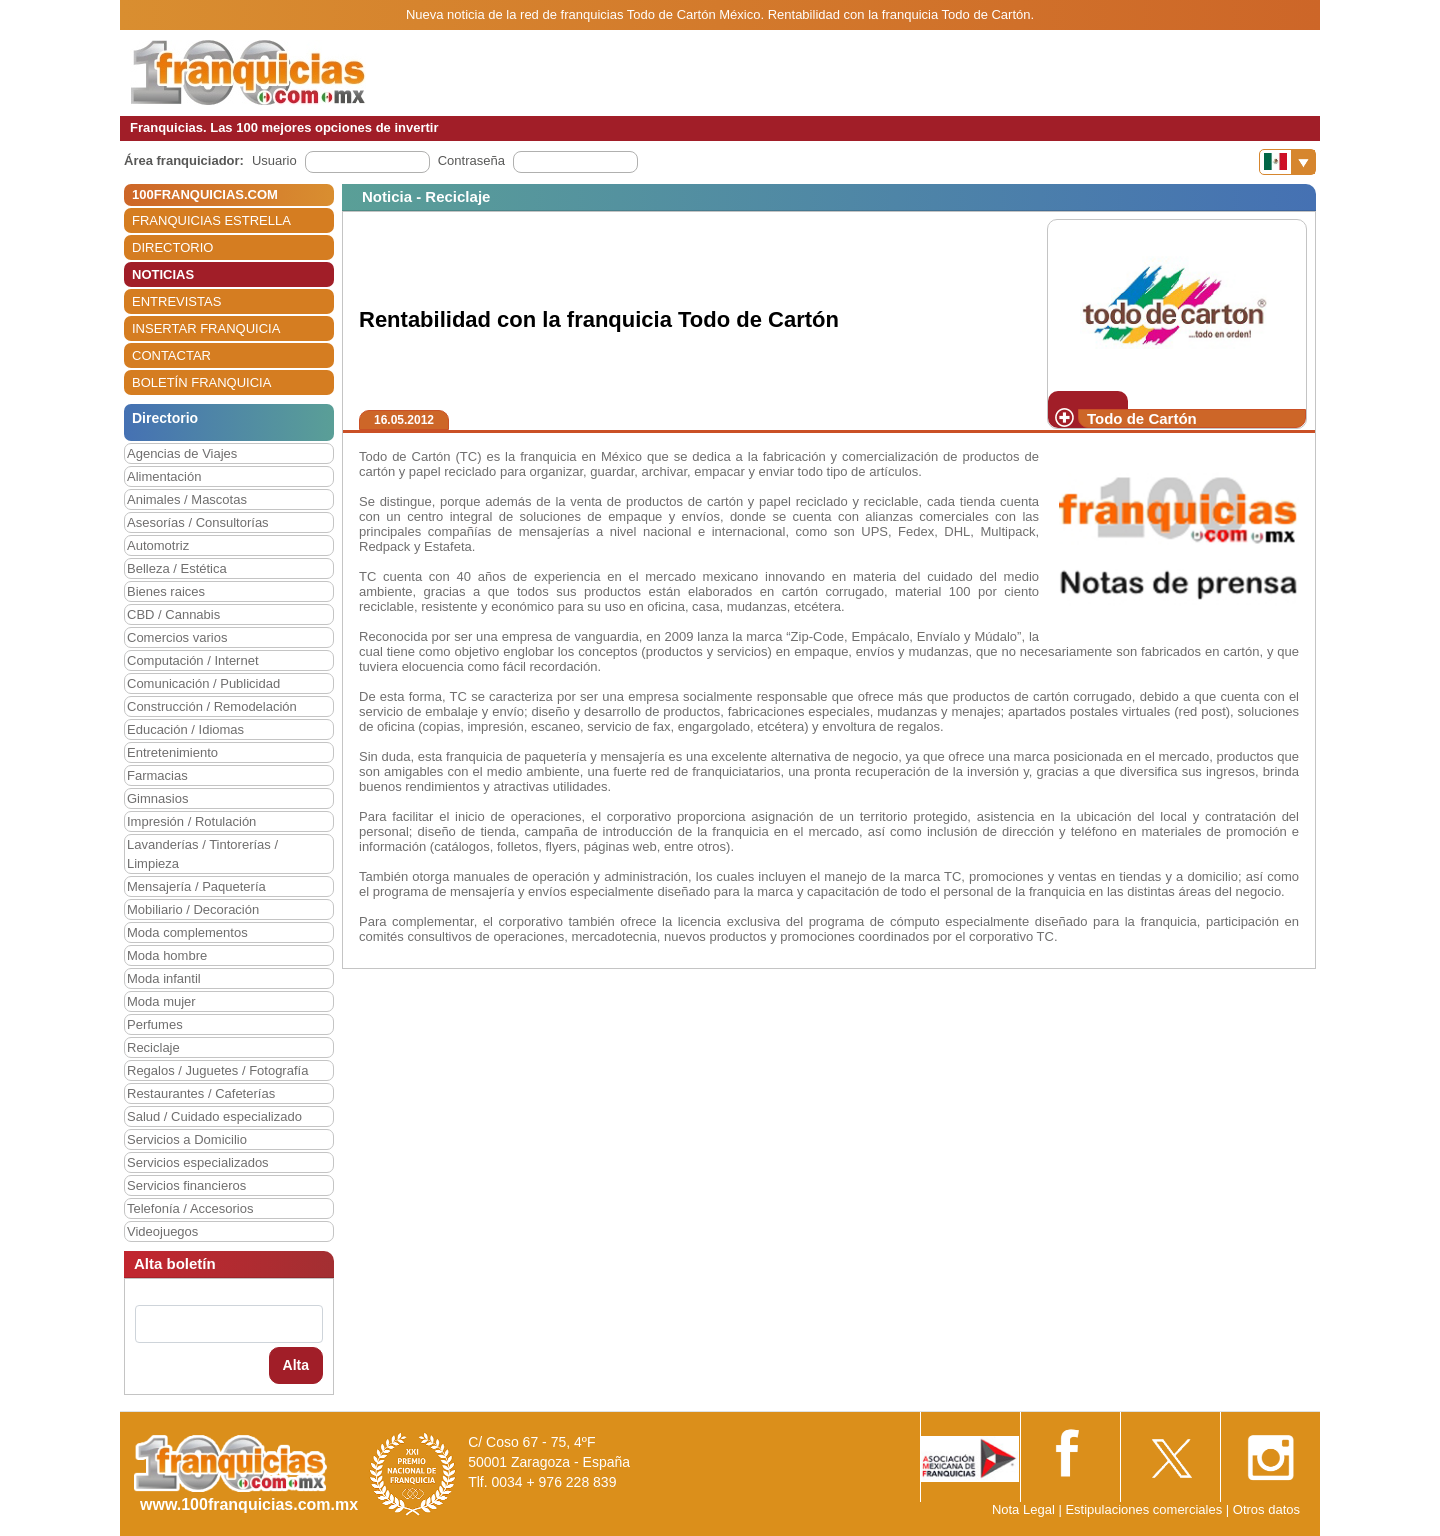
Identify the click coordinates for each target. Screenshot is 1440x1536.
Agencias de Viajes (182, 453)
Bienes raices (166, 591)
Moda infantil (164, 978)
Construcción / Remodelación (212, 706)
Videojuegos (162, 1231)
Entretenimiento (172, 752)
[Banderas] (1287, 162)
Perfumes (155, 1024)
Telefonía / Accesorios (190, 1208)
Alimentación (164, 476)
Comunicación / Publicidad (203, 683)
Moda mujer (161, 1001)
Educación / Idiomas (185, 729)
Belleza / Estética (177, 568)
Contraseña (471, 160)
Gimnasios (157, 798)
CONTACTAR (171, 355)
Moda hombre (167, 955)
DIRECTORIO (172, 247)
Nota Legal (1023, 1509)
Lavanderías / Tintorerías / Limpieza (202, 854)
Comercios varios (177, 637)
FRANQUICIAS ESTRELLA (211, 220)
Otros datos (1266, 1509)
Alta (296, 1365)
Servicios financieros (186, 1185)
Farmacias (157, 775)
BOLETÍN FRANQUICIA (201, 382)
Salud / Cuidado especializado (214, 1116)
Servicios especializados (198, 1162)
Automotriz (158, 545)
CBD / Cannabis (173, 614)
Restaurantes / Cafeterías (201, 1093)
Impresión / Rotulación (191, 821)
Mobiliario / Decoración (193, 909)
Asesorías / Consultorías (198, 522)
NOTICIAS (163, 274)
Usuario (274, 160)
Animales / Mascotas (187, 499)
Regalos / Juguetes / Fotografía (217, 1070)
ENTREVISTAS (176, 301)
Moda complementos (187, 932)
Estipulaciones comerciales (1145, 1509)
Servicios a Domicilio (187, 1139)
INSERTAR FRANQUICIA (206, 328)
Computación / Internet (193, 660)
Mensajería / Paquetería (196, 886)
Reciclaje (153, 1047)
